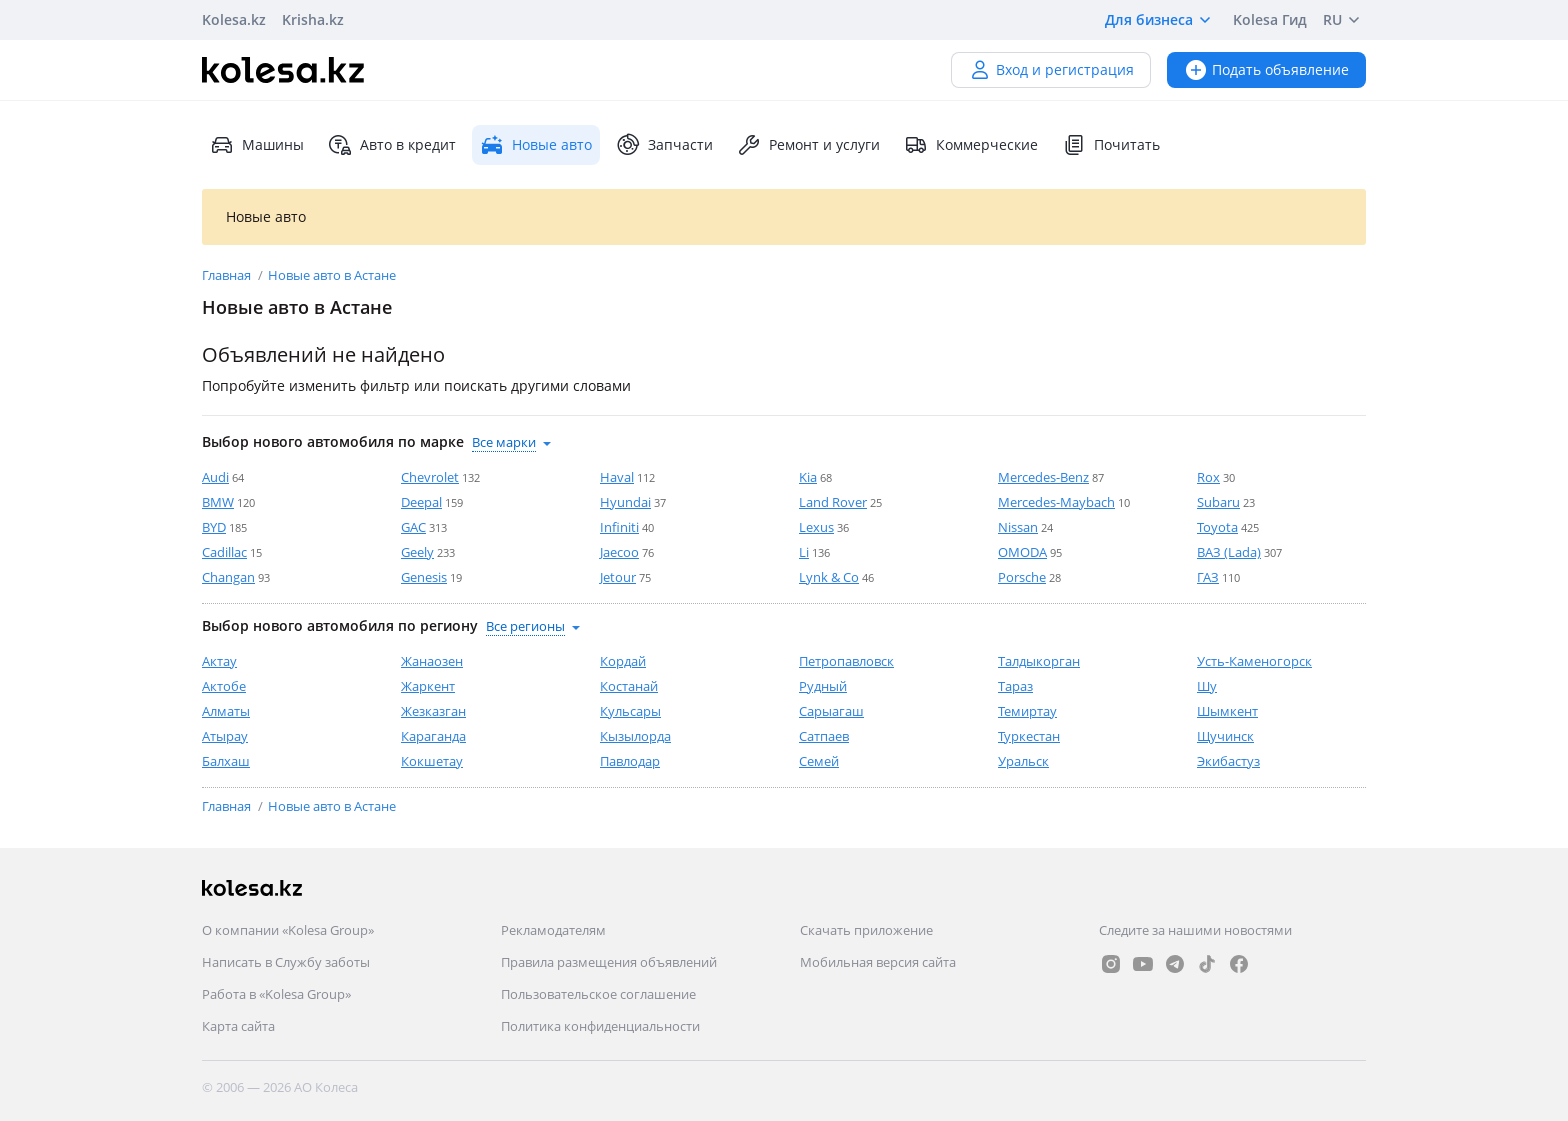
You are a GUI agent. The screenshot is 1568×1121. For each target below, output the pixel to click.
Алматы (226, 711)
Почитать (1111, 145)
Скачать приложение (866, 930)
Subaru (1218, 502)
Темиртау (1027, 711)
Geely (417, 552)
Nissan (1018, 527)
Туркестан (1029, 736)
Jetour (618, 577)
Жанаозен (432, 661)
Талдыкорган (1039, 661)
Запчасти (664, 145)
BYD (214, 527)
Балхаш (226, 761)
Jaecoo (619, 552)
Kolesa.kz (234, 19)
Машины (257, 145)
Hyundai (625, 502)
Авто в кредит (392, 145)
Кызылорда (635, 736)
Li (804, 552)
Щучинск (1225, 736)
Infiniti (619, 527)
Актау (219, 661)
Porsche (1022, 577)
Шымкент (1227, 711)
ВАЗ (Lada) (1229, 552)
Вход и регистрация (1051, 69)
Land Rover (833, 502)
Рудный (823, 686)
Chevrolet (430, 477)
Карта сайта (238, 1026)
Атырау (225, 736)
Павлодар (630, 761)
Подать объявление (1266, 69)
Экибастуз (1228, 761)
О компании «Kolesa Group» (288, 930)
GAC (413, 527)
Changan (228, 577)
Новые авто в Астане (332, 275)
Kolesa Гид (1270, 19)
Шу (1207, 686)
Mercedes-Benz (1043, 477)
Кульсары (630, 711)
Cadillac (224, 552)
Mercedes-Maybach (1056, 502)
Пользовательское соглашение (598, 994)
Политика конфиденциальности (600, 1026)
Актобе (224, 686)
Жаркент (428, 686)
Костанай (629, 686)
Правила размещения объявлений (609, 962)
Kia (808, 477)
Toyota (1217, 527)
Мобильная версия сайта (878, 962)
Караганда (433, 736)
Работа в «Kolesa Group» (276, 994)
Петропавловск (846, 661)
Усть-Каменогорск (1254, 661)
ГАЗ (1208, 577)
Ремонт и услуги (808, 145)
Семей (819, 761)
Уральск (1023, 761)
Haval (617, 477)
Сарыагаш (831, 711)
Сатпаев (824, 736)
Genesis (424, 577)
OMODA (1022, 552)
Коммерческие (971, 145)
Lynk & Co (829, 577)
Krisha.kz (313, 19)
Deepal (421, 502)
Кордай (623, 661)
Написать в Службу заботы (286, 962)
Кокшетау (432, 761)
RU (1344, 20)
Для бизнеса (1161, 20)
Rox (1208, 477)
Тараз (1015, 686)
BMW (218, 502)
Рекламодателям (553, 930)
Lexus (816, 527)
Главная (228, 275)
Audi (215, 477)
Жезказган (433, 711)
